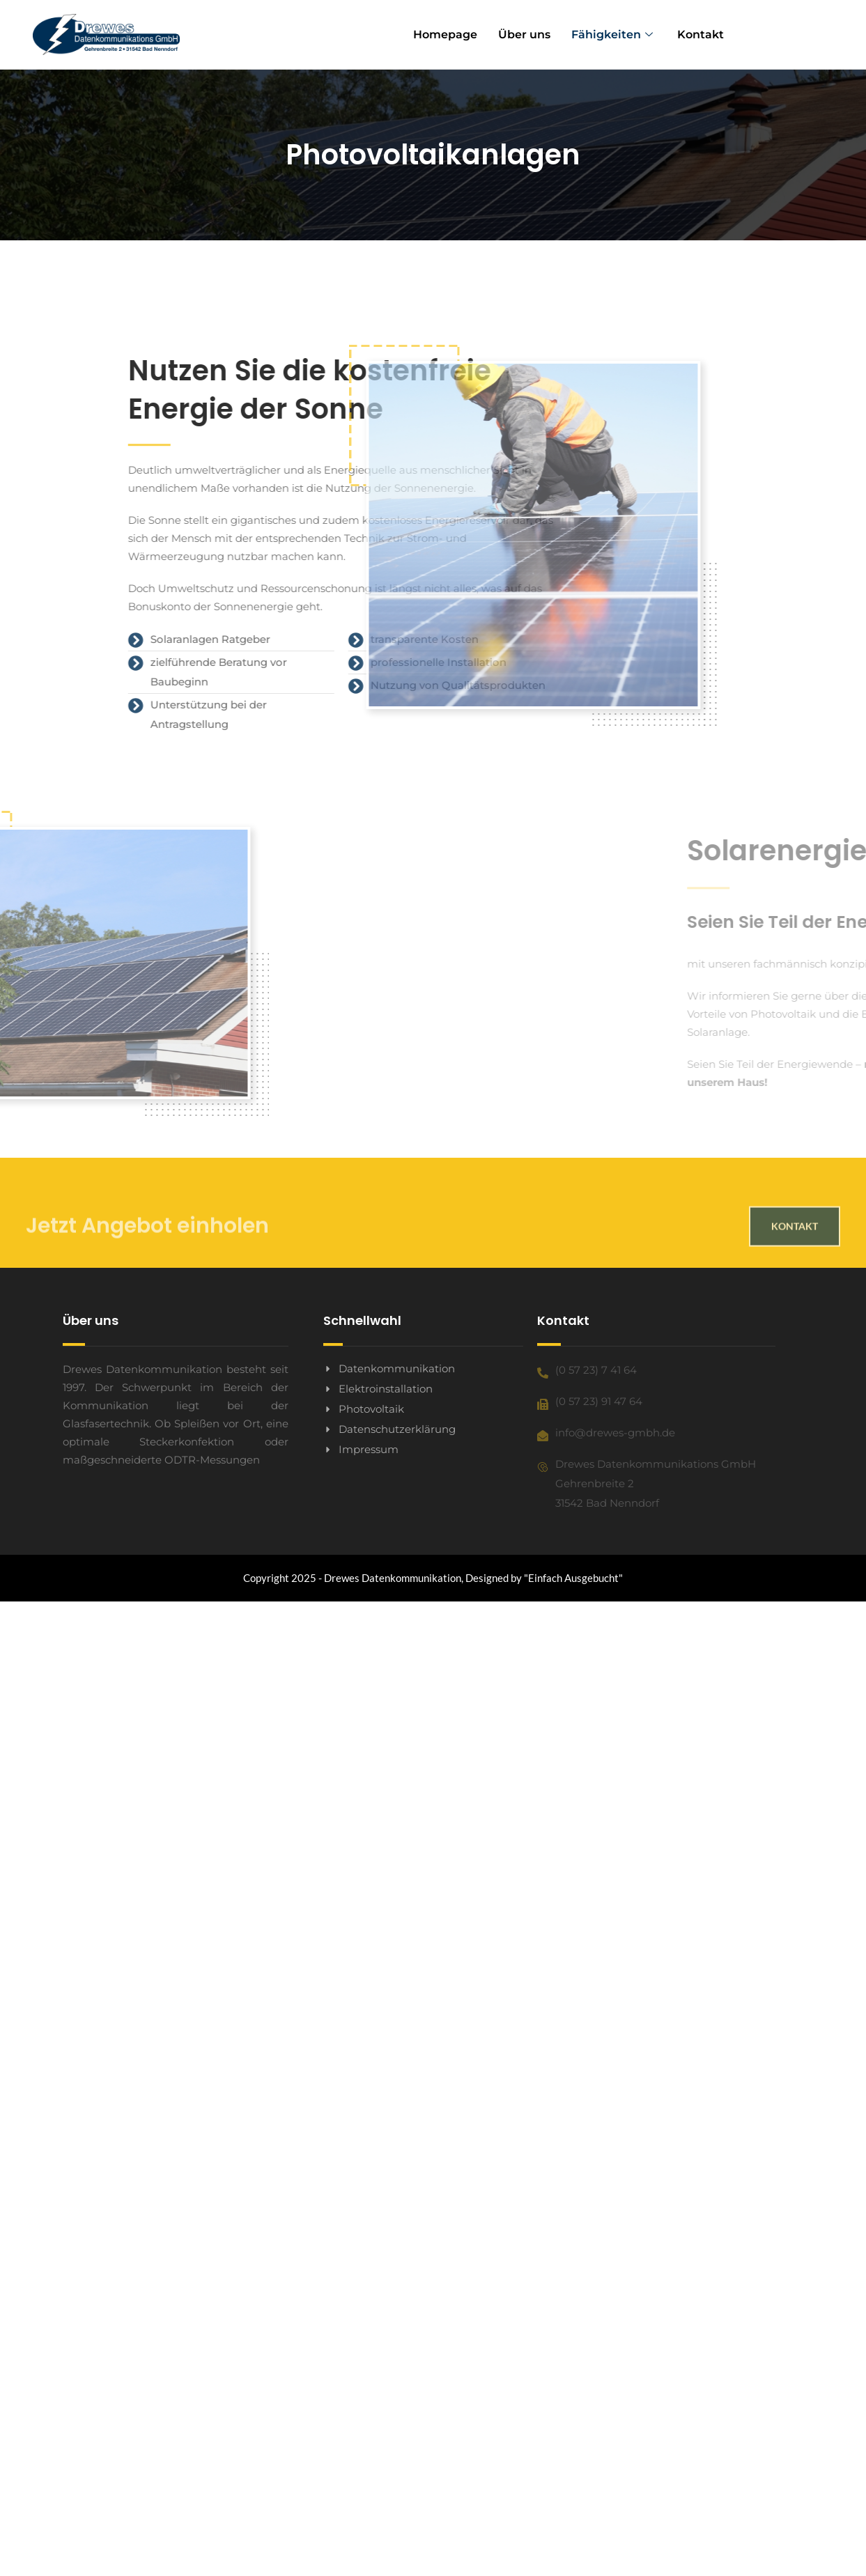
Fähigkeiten (613, 34)
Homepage (445, 34)
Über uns (524, 34)
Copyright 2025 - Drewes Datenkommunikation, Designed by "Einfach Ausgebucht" (433, 1578)
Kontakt (700, 34)
